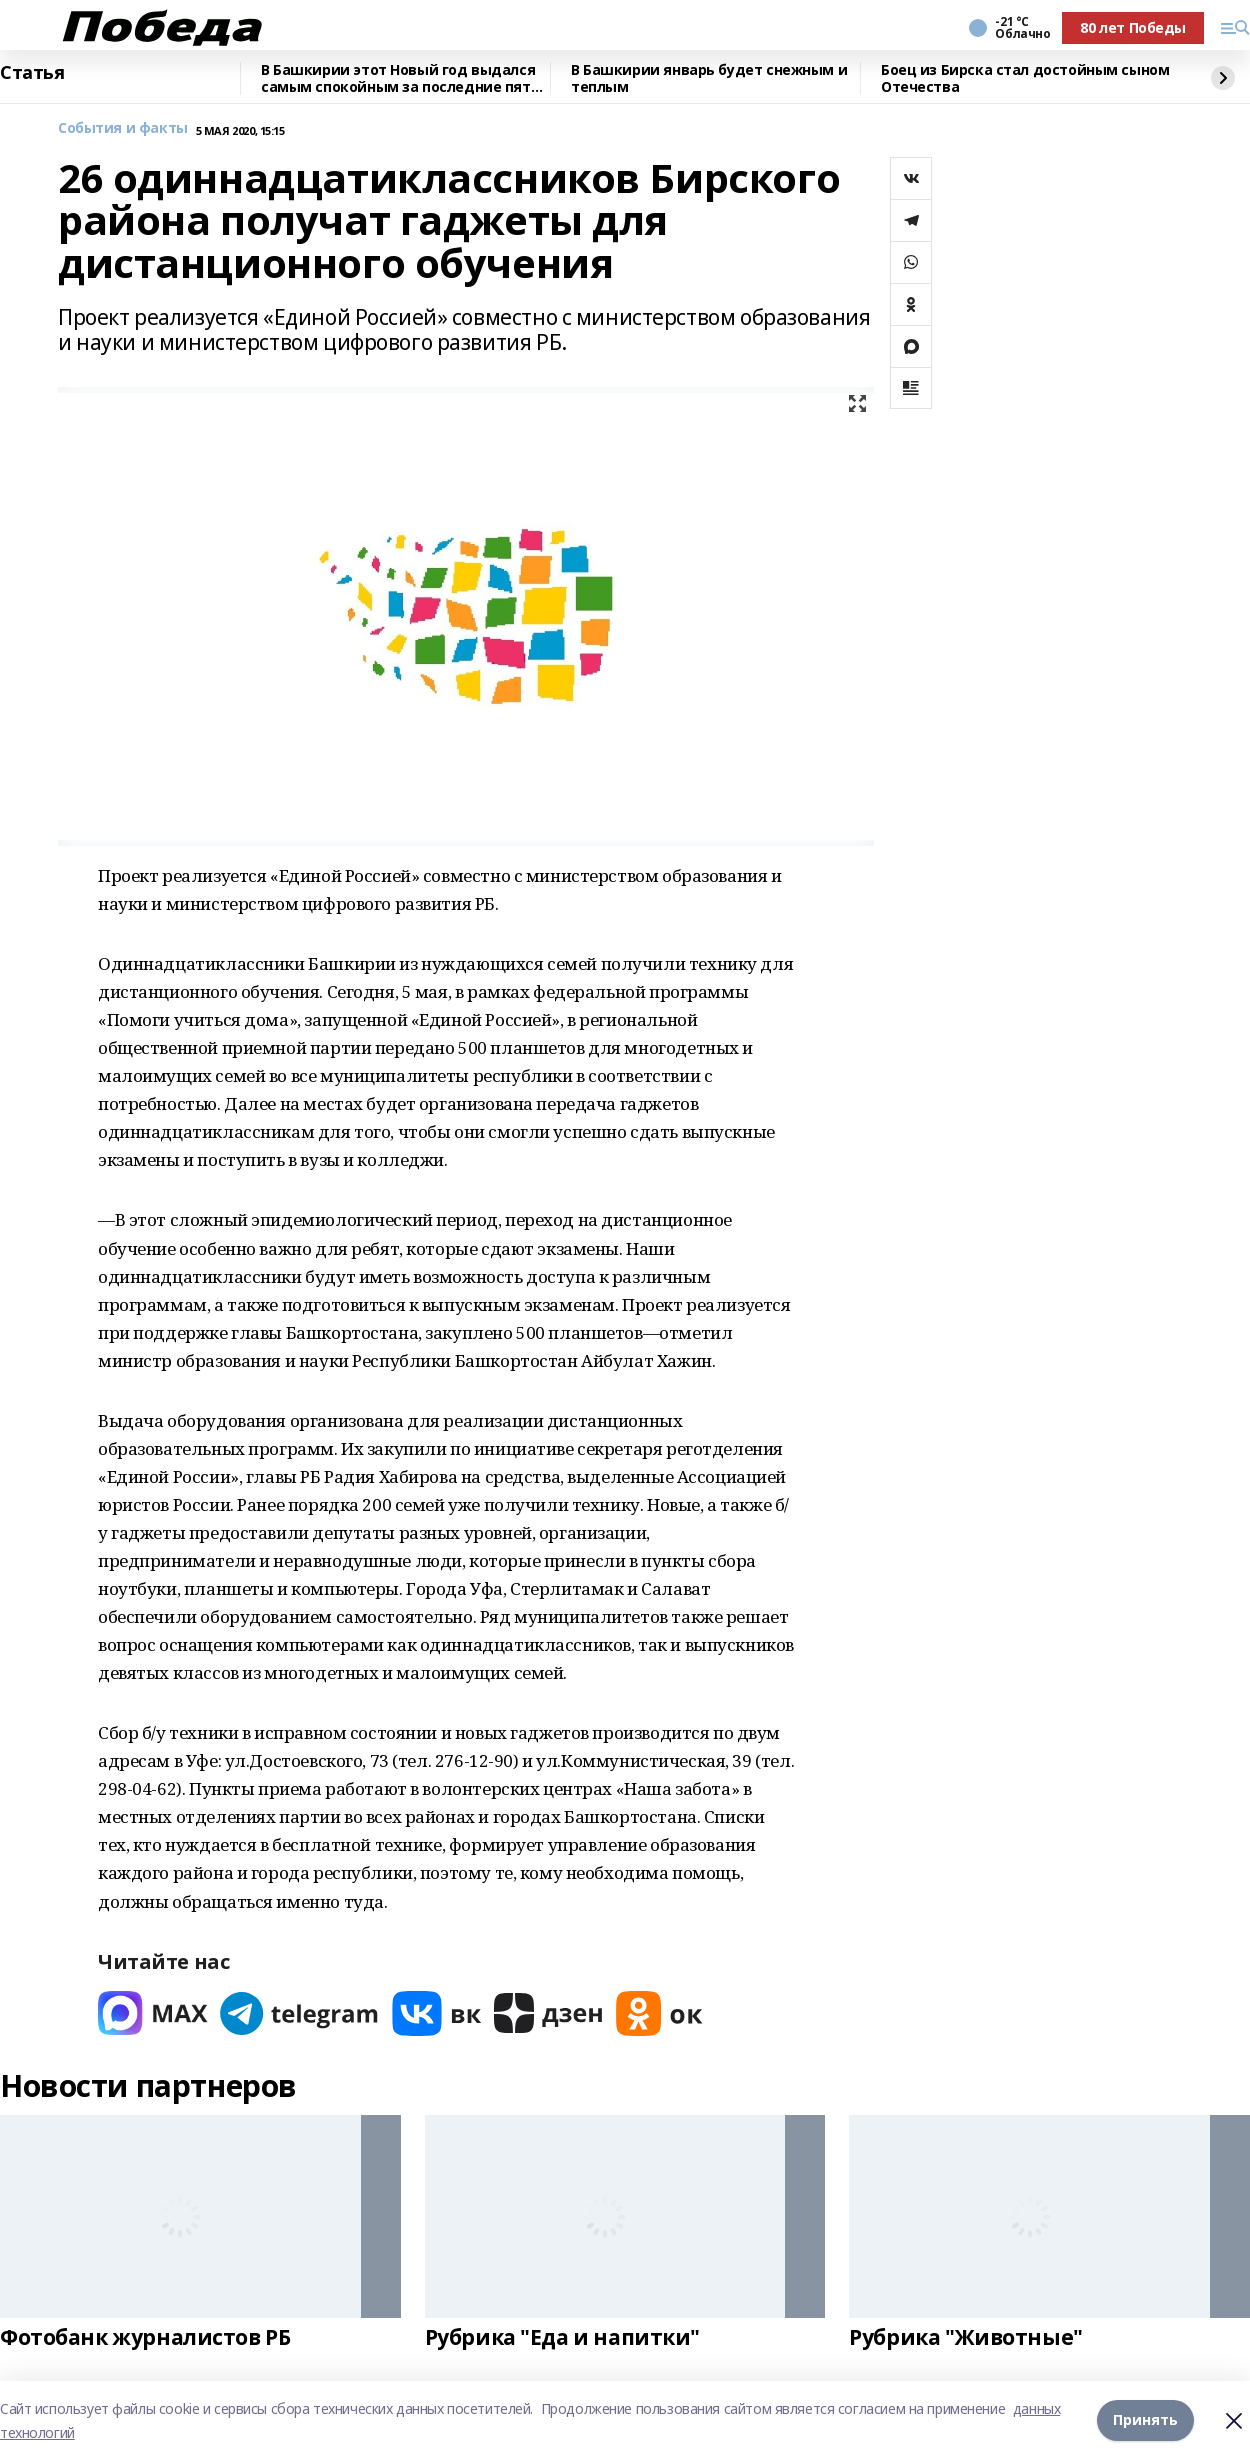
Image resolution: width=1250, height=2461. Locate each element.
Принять (1145, 2420)
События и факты (123, 128)
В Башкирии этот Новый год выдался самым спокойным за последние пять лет (400, 78)
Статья (32, 73)
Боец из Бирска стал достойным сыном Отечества (1025, 78)
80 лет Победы (1133, 27)
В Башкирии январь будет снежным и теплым (709, 78)
